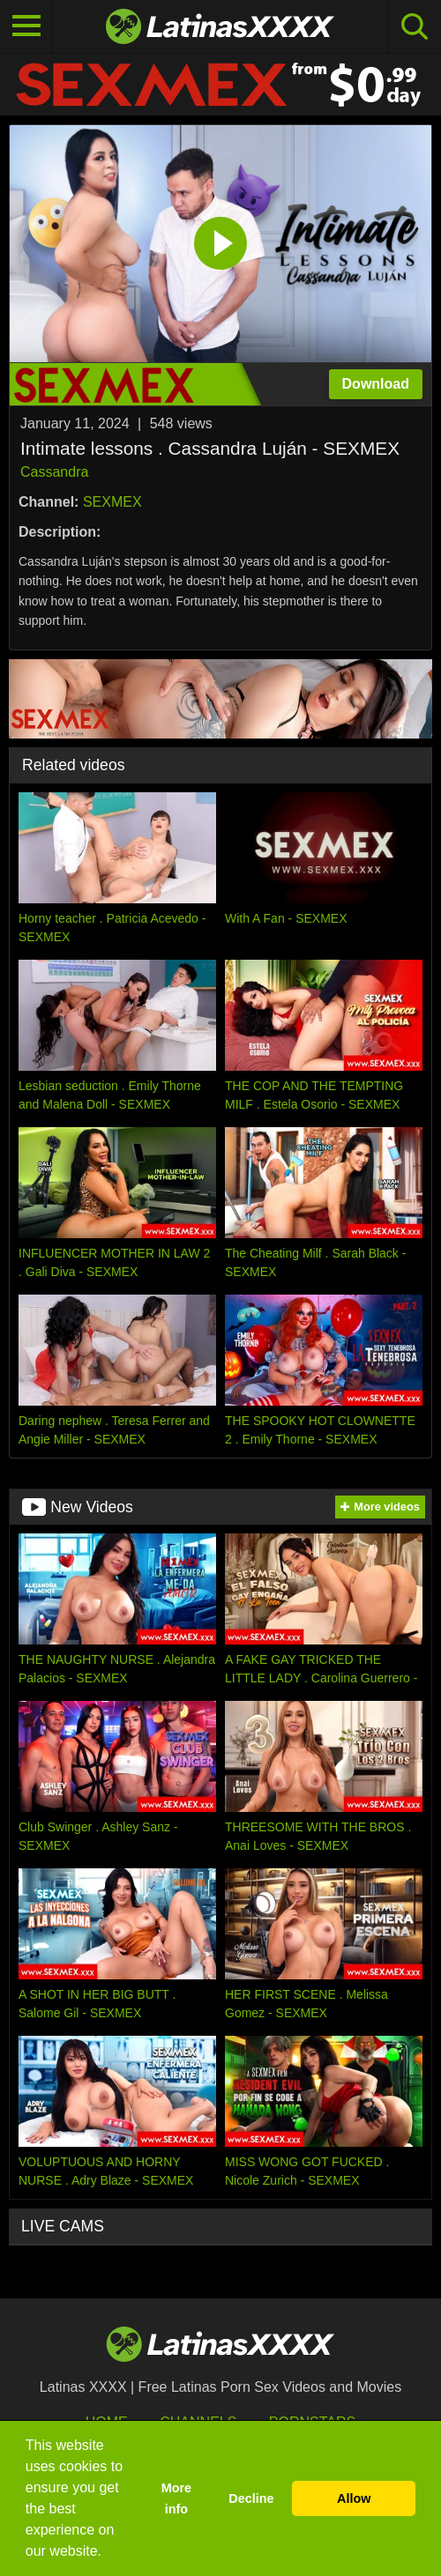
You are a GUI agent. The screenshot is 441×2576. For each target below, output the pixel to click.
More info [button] (176, 2498)
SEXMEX (112, 501)
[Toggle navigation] (26, 26)
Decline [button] (250, 2498)
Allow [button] (353, 2498)
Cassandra (54, 471)
